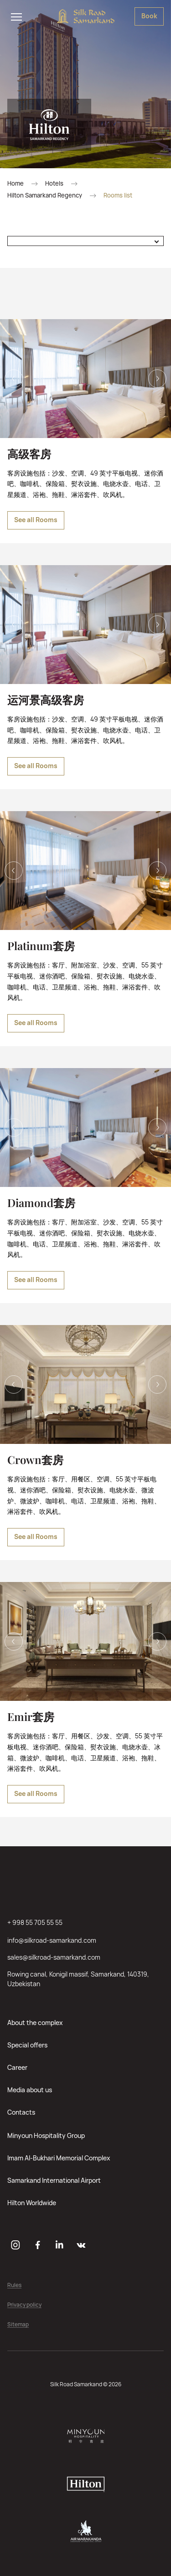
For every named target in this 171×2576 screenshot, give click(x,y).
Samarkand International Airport (54, 2180)
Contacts (21, 2112)
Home (15, 183)
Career (17, 2067)
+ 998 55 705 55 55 (34, 1922)
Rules (14, 2285)
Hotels (54, 183)
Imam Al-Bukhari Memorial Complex (58, 2158)
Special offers (27, 2045)
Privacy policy (24, 2305)
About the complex (35, 2022)
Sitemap (18, 2325)
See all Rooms (35, 519)
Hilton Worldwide (31, 2202)
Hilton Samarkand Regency (44, 195)
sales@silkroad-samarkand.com (53, 1957)
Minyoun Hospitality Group (46, 2135)
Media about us (29, 2089)
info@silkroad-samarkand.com (51, 1940)
